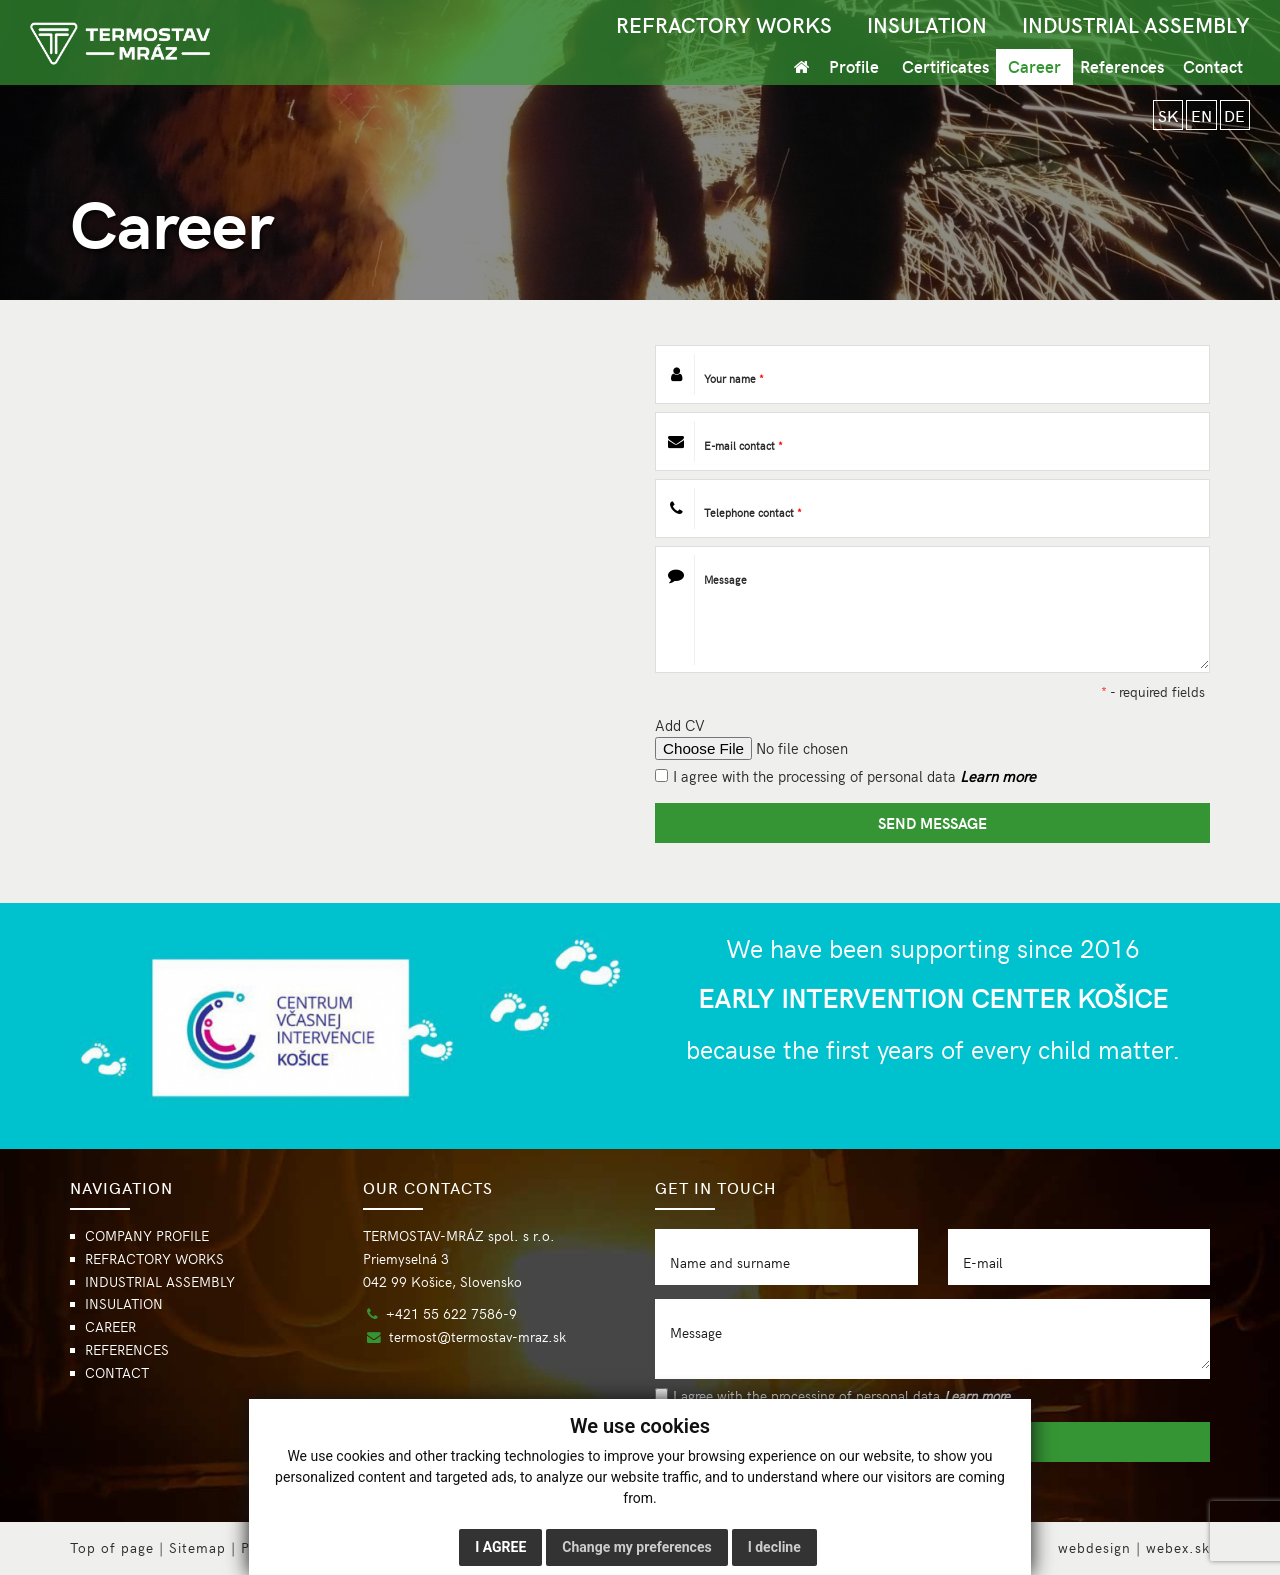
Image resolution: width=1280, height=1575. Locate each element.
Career (1034, 66)
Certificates (945, 66)
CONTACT (117, 1372)
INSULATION (927, 24)
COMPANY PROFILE (147, 1235)
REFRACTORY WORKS (724, 24)
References (1122, 66)
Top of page (112, 1547)
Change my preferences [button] (636, 1547)
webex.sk (1178, 1547)
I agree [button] (500, 1547)
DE (1234, 115)
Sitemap (197, 1547)
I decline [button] (774, 1547)
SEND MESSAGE (932, 822)
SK (1164, 115)
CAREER (110, 1326)
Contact (1213, 66)
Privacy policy (290, 1547)
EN (1199, 115)
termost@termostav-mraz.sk (477, 1336)
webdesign (1094, 1547)
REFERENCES (127, 1349)
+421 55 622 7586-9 (451, 1313)
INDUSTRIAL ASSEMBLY (1136, 24)
